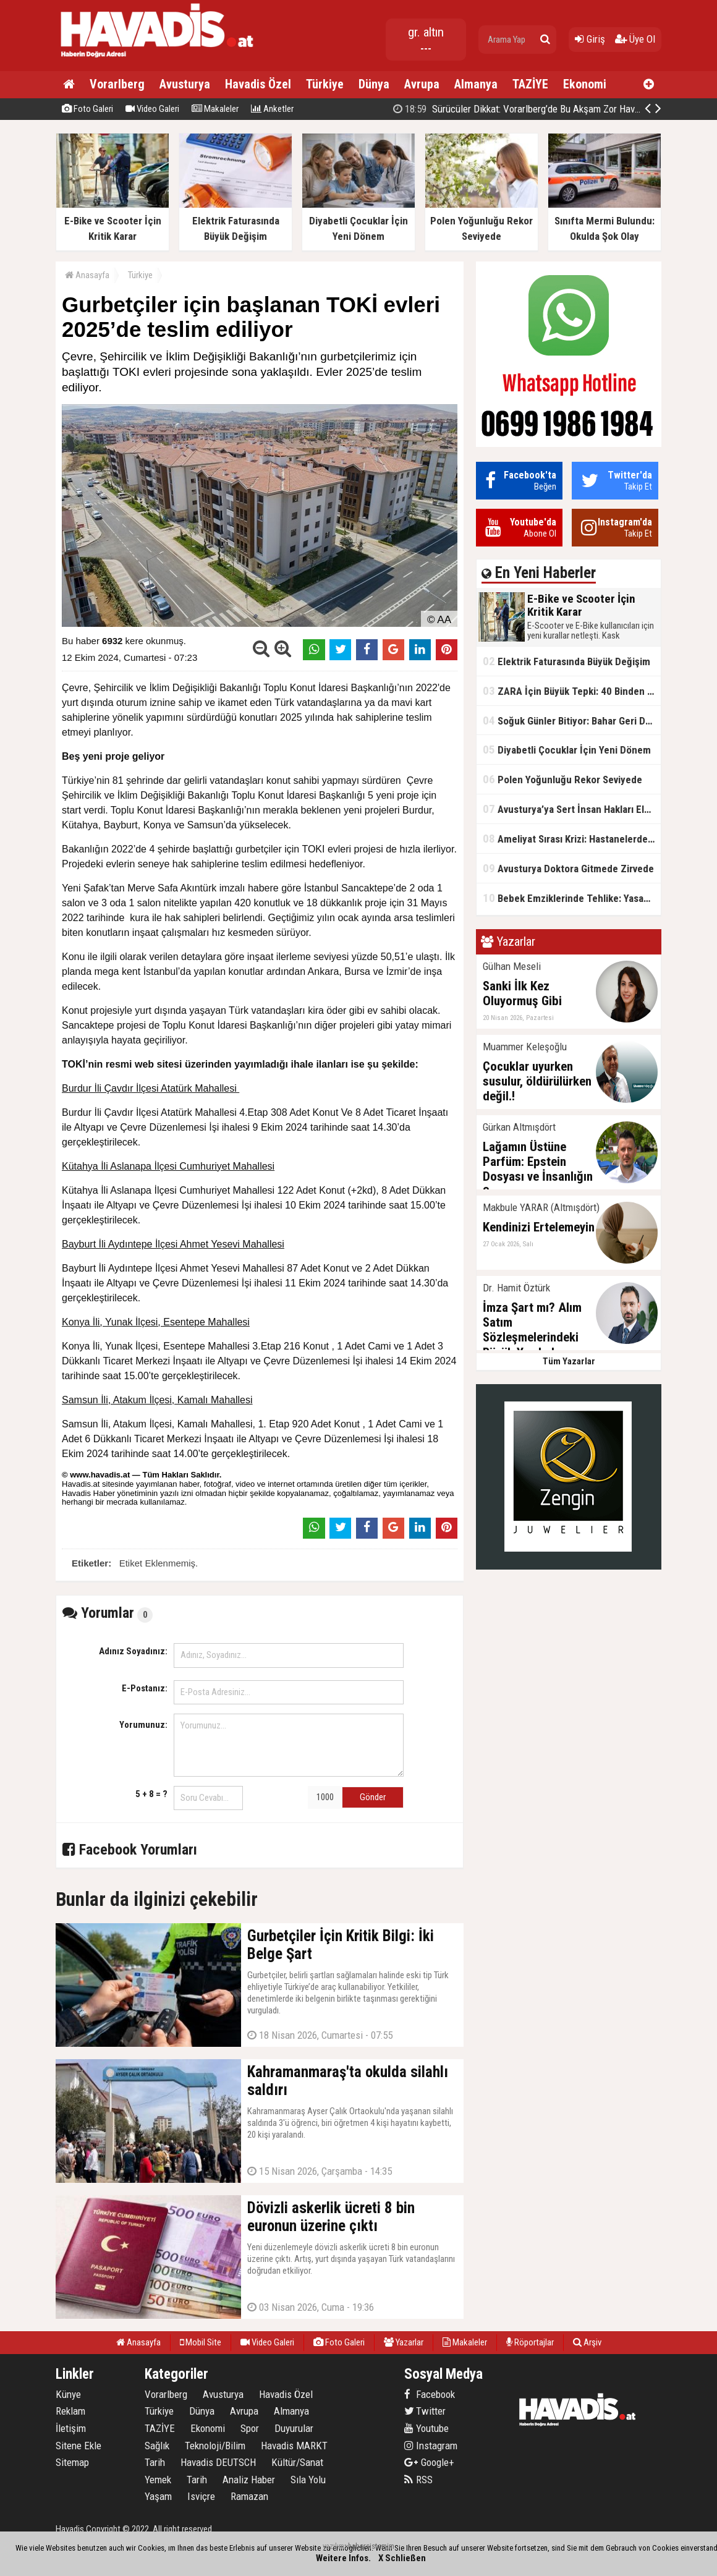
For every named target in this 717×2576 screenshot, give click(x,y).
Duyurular (293, 2428)
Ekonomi (584, 84)
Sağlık (157, 2445)
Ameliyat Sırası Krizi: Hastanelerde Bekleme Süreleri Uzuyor (572, 838)
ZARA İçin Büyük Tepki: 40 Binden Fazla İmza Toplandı (572, 691)
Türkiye (325, 84)
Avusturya (184, 84)
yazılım (333, 2546)
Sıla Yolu (308, 2479)
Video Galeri (152, 108)
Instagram (430, 2445)
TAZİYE (530, 84)
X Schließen (402, 2558)
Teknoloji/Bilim (215, 2445)
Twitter (425, 2411)
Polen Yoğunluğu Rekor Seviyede (562, 779)
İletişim (71, 2428)
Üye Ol (635, 39)
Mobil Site (200, 2342)
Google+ (429, 2462)
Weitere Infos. (343, 2558)
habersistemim (371, 2546)
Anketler (272, 108)
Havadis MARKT (294, 2445)
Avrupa (421, 84)
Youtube (426, 2428)
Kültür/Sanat (297, 2462)
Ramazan (249, 2496)
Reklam (70, 2411)
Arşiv (587, 2342)
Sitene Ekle (78, 2445)
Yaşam (158, 2496)
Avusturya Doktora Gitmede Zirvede (568, 868)
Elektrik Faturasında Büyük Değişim (566, 661)
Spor (249, 2428)
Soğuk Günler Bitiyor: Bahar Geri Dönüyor (572, 720)
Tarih (155, 2462)
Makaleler (215, 108)
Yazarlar (403, 2342)
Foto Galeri (87, 108)
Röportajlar (530, 2342)
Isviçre (201, 2496)
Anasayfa (87, 275)
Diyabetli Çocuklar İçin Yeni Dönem (567, 749)
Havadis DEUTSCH (218, 2462)
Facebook (429, 2394)
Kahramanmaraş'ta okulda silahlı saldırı (540, 109)
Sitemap (72, 2462)
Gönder (373, 1797)
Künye (68, 2394)
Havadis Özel (258, 84)
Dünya (373, 84)
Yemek (158, 2479)
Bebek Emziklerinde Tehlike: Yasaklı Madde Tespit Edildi (572, 898)
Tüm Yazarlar (569, 1361)
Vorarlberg (117, 84)
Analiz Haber (249, 2479)
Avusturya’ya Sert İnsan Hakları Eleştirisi (572, 809)
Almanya (476, 84)
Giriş (590, 39)
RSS (418, 2479)
